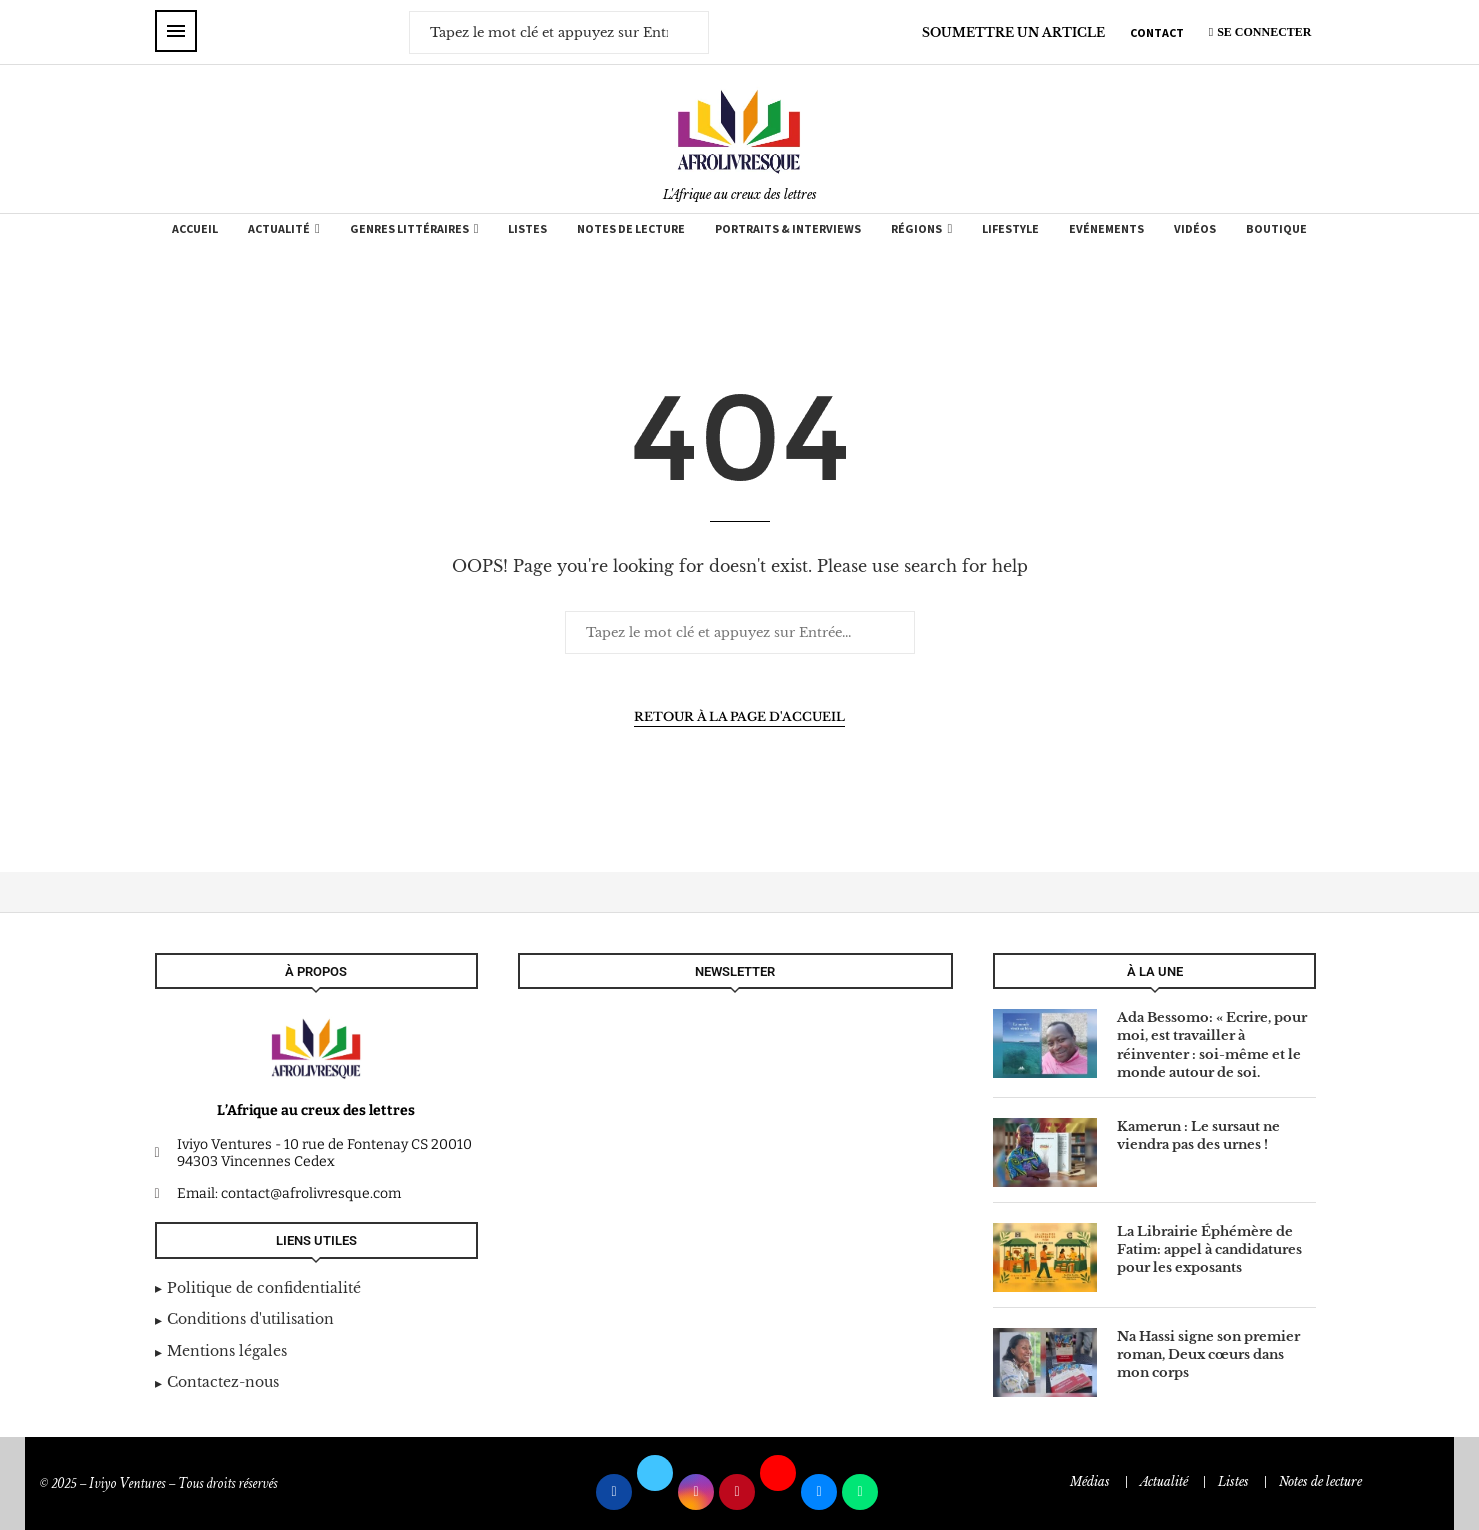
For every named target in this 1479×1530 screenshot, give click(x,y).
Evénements (1106, 228)
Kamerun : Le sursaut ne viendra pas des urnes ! (1198, 1135)
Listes (527, 228)
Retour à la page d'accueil (739, 716)
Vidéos (1195, 228)
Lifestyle (1010, 228)
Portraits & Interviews (788, 228)
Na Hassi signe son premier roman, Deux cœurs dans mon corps (1208, 1354)
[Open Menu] (176, 31)
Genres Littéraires (409, 228)
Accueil (195, 228)
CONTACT (1157, 32)
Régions (916, 228)
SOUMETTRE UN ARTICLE (1013, 32)
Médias (1090, 1481)
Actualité (279, 228)
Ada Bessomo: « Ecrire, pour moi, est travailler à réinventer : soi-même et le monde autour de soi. (1212, 1045)
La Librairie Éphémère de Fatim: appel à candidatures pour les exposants (1209, 1249)
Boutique (1276, 228)
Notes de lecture (631, 228)
